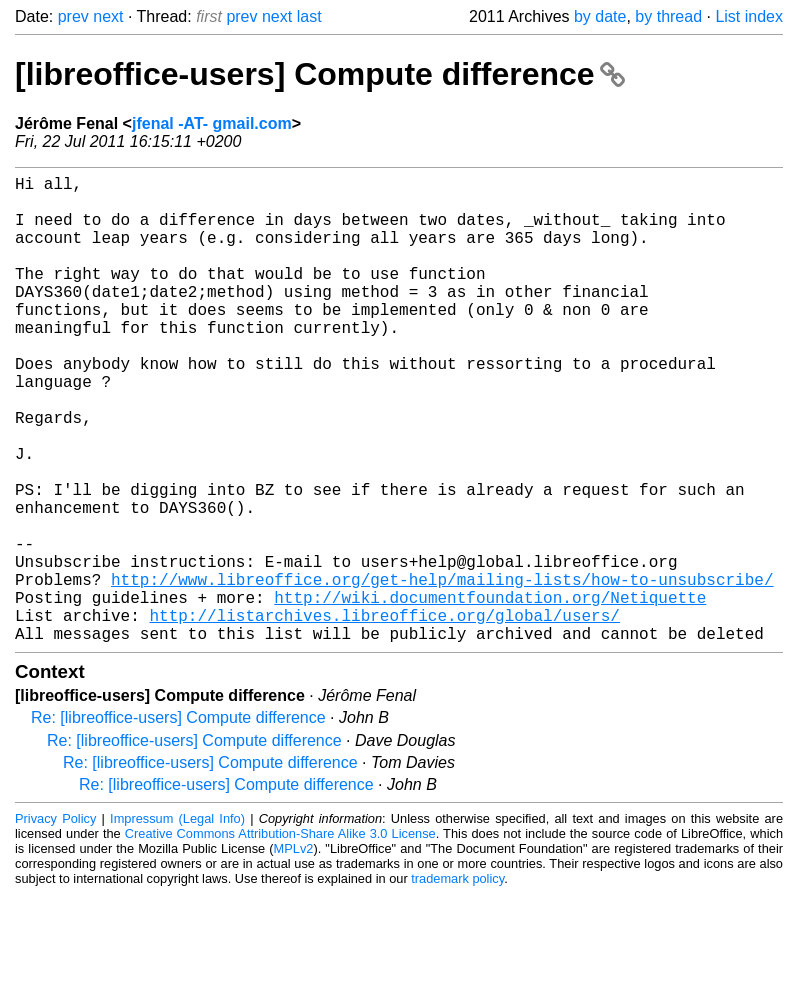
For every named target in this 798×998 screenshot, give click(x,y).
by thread (668, 16)
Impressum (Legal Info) (177, 922)
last (309, 16)
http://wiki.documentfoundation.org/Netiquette (490, 693)
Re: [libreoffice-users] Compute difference (178, 821)
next (108, 16)
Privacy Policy (55, 922)
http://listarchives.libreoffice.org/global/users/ (384, 715)
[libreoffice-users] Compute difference (320, 74)
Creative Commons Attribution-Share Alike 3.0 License (280, 937)
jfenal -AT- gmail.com (212, 123)
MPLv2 (294, 952)
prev (73, 16)
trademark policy (457, 982)
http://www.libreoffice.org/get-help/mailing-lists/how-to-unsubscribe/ (442, 671)
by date (600, 16)
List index (749, 16)
